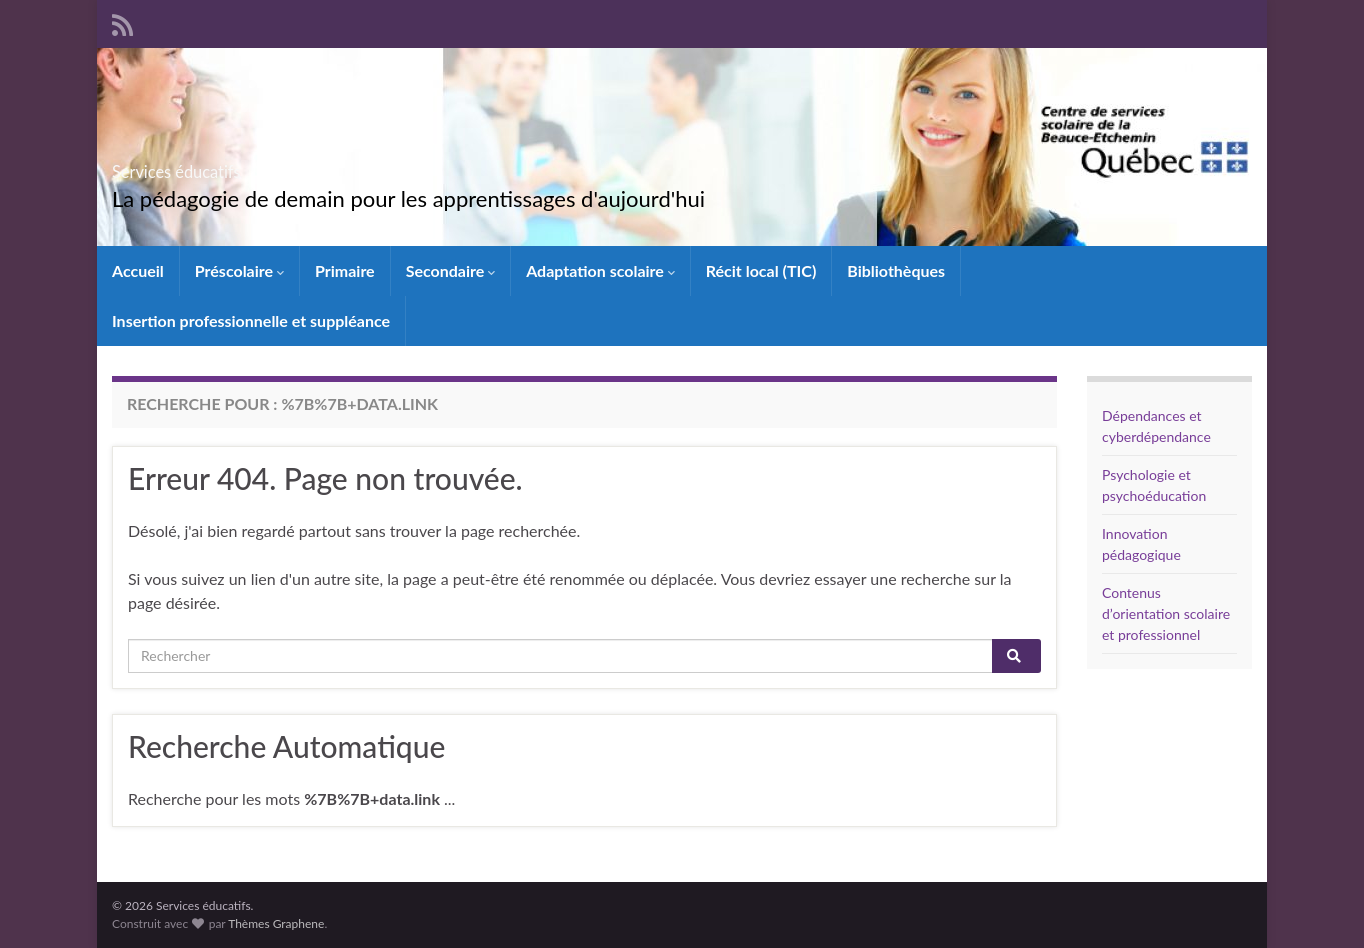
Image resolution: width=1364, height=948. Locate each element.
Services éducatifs (229, 165)
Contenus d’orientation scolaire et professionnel (1166, 613)
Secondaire (451, 270)
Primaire (345, 270)
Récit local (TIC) (761, 270)
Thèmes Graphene (276, 923)
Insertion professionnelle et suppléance (251, 320)
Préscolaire (239, 270)
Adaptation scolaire (600, 270)
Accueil (138, 270)
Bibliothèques (896, 270)
